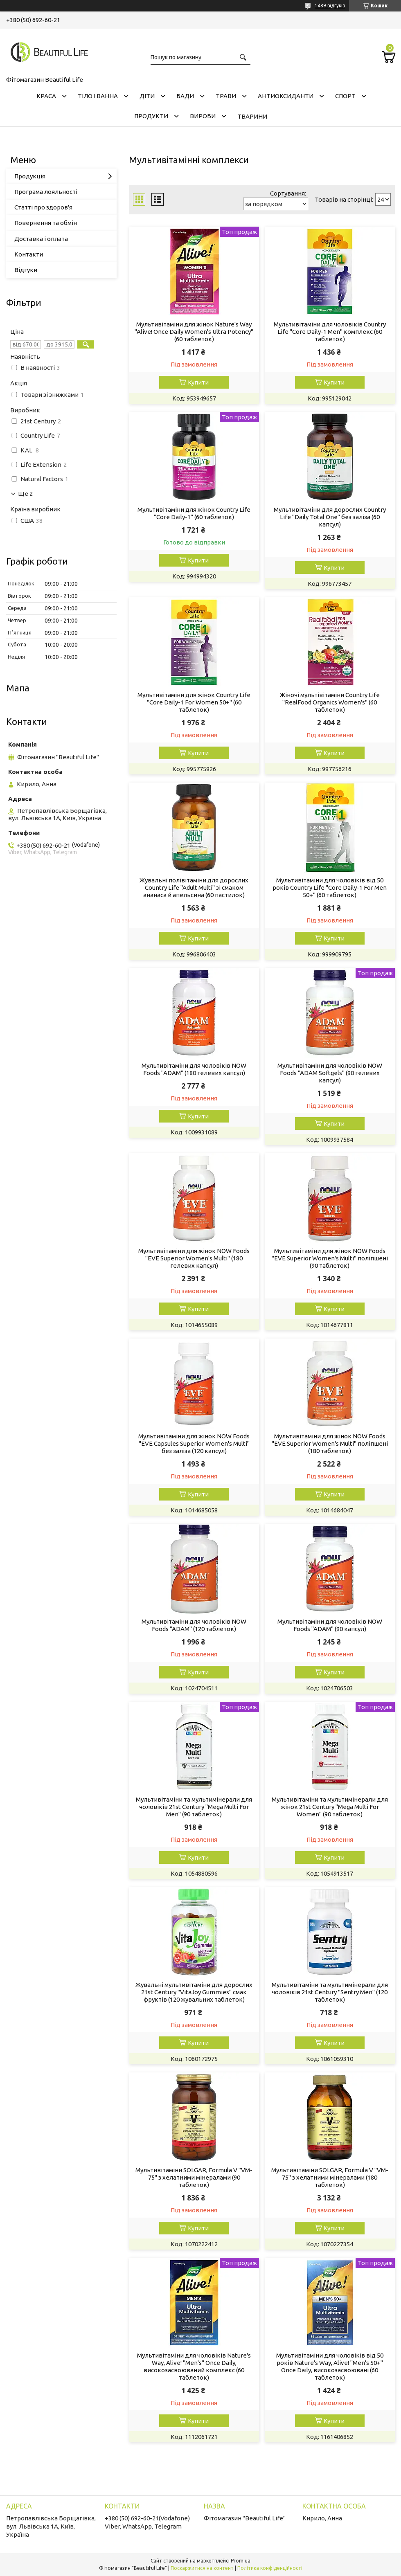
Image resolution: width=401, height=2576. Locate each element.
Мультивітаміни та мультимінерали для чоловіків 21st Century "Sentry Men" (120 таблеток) (330, 1992)
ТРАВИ (226, 95)
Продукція (29, 176)
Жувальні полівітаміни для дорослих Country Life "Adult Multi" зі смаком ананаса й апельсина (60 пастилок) (194, 887)
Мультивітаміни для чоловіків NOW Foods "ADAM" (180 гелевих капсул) (194, 1069)
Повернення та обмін (45, 222)
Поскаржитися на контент (202, 2568)
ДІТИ (147, 95)
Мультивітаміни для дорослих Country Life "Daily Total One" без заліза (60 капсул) (330, 517)
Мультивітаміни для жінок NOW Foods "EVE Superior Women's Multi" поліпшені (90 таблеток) (330, 1258)
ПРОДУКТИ (151, 115)
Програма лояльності (45, 191)
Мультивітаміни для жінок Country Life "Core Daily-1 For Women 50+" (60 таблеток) (193, 702)
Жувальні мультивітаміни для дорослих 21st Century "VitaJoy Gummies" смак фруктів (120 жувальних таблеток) (193, 1992)
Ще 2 (25, 493)
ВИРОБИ (203, 115)
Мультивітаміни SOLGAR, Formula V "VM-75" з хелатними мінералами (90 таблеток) (193, 2177)
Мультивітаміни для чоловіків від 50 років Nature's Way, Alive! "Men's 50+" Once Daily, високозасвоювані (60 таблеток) (329, 2366)
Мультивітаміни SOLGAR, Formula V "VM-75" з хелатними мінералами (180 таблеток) (329, 2177)
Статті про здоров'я (43, 207)
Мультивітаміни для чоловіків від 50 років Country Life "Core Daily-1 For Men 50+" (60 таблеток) (330, 887)
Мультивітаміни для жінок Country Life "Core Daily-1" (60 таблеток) (193, 513)
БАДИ (185, 95)
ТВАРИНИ (252, 116)
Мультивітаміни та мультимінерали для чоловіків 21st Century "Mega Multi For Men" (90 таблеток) (194, 1807)
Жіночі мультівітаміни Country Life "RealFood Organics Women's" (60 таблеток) (330, 702)
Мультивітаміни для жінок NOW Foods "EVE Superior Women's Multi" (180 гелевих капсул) (194, 1258)
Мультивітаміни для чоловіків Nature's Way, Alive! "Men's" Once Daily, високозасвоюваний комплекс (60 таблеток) (194, 2366)
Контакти (28, 254)
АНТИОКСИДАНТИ (285, 95)
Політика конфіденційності (269, 2568)
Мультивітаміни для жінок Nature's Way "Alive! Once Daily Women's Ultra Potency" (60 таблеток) (194, 331)
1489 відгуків (330, 5)
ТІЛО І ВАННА (98, 95)
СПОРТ (345, 95)
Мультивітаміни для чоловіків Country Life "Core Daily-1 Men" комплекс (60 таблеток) (330, 331)
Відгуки (25, 269)
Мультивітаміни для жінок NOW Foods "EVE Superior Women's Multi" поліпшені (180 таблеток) (330, 1443)
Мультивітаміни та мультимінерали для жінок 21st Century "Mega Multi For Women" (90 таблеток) (330, 1807)
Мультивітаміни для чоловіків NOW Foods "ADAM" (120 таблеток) (194, 1625)
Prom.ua (240, 2560)
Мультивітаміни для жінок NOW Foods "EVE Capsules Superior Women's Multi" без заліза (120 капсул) (194, 1443)
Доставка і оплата (41, 238)
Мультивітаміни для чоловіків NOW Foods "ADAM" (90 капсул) (329, 1625)
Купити (198, 382)
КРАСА (46, 95)
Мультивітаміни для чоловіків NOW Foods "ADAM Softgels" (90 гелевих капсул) (329, 1073)
